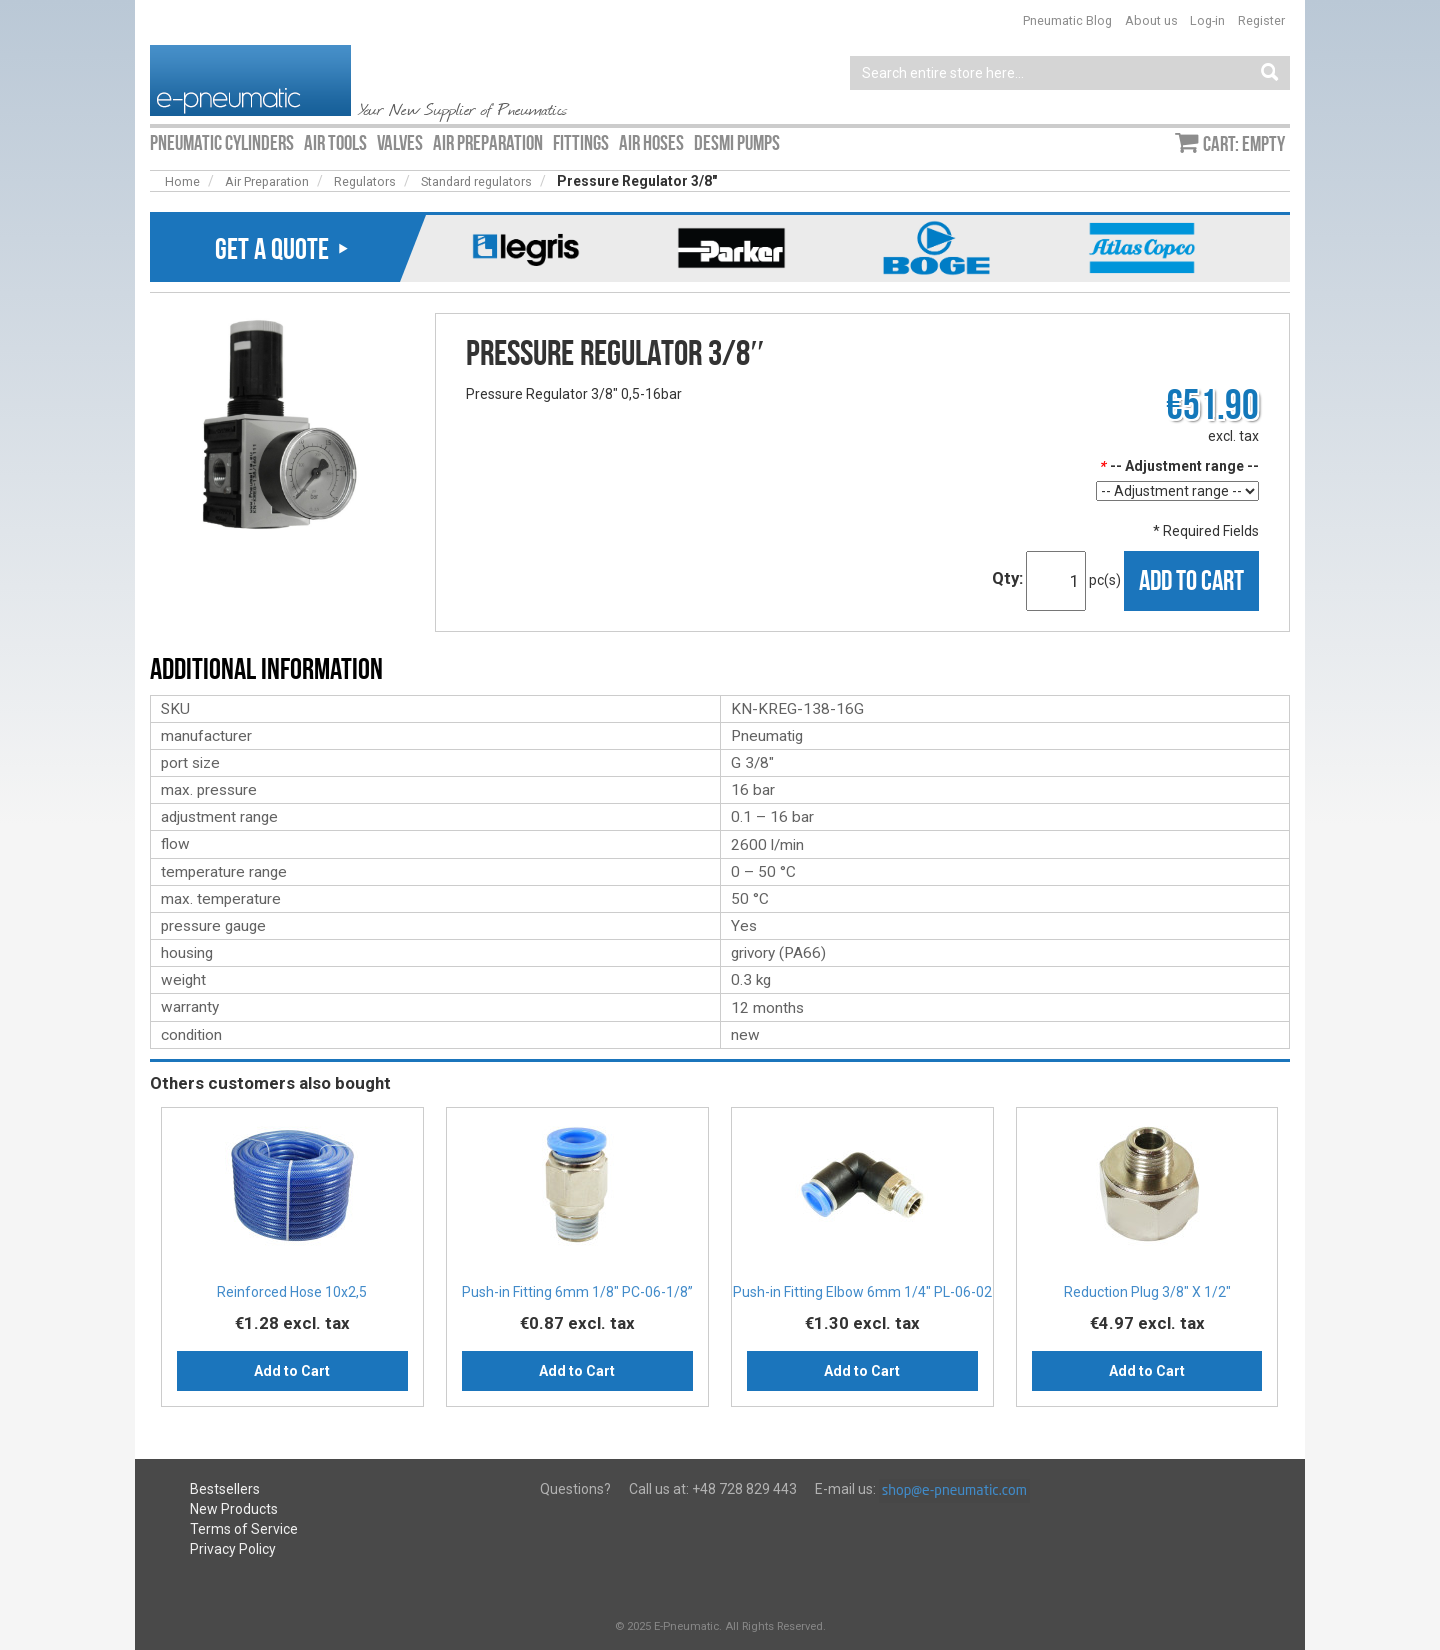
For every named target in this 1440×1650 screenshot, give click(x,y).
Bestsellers (225, 1489)
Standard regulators (476, 181)
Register (1261, 20)
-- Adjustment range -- (1179, 466)
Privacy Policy (233, 1549)
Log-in (1207, 20)
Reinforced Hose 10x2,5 (292, 1292)
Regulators (365, 181)
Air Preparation (267, 181)
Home (182, 181)
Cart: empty (1244, 144)
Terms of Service (244, 1529)
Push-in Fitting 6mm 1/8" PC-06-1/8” (577, 1292)
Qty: (1007, 578)
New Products (234, 1509)
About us (1151, 20)
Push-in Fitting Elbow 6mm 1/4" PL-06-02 (862, 1292)
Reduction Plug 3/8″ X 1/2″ (1147, 1292)
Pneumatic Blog (1067, 20)
